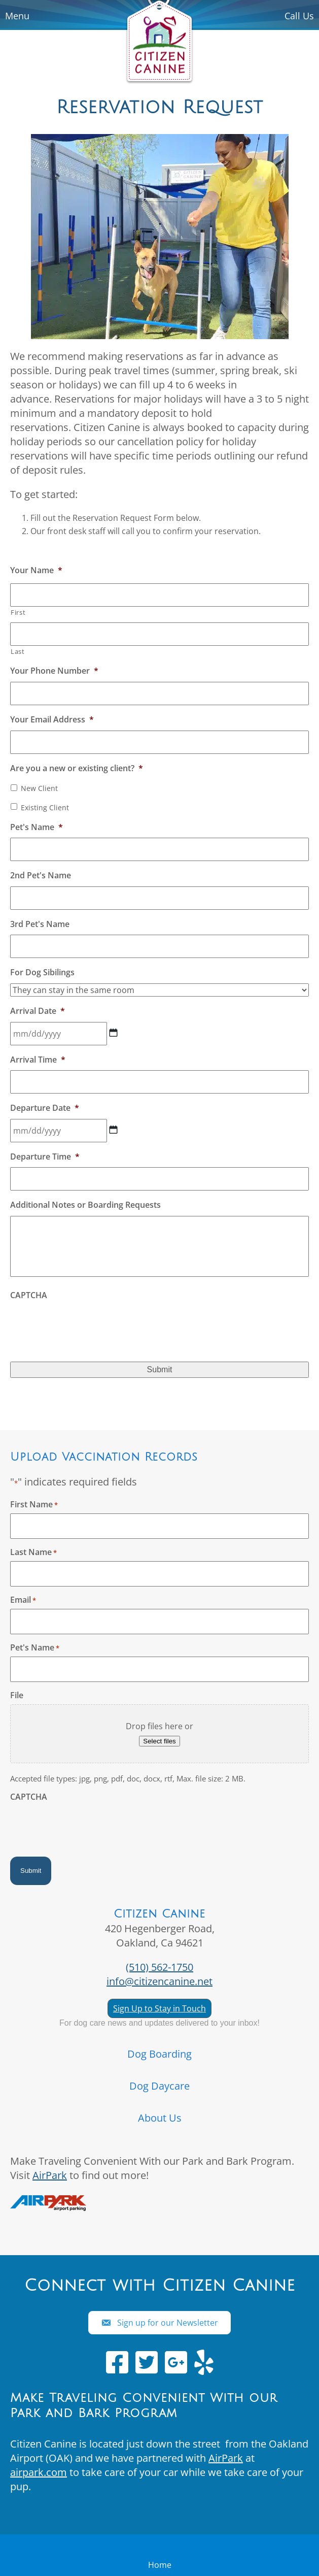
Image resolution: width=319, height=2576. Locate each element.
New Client (39, 788)
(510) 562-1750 (159, 1967)
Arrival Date (37, 1011)
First (18, 612)
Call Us (299, 16)
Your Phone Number (54, 671)
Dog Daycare (159, 2086)
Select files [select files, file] (159, 1741)
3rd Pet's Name (39, 924)
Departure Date (44, 1108)
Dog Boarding (159, 2054)
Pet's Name (36, 827)
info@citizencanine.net (159, 1981)
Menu (17, 16)
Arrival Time (37, 1059)
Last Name (33, 1552)
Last (18, 651)
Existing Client (45, 807)
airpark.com (38, 2472)
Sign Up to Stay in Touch (159, 2008)
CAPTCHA (28, 1295)
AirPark (49, 2175)
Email (23, 1600)
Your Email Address (52, 719)
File (16, 1695)
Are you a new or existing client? (76, 768)
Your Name (36, 570)
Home (159, 2564)
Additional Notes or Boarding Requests (85, 1205)
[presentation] (87, 1325)
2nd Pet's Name (40, 875)
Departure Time (45, 1156)
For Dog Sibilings (42, 972)
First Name (34, 1504)
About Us (160, 2118)
